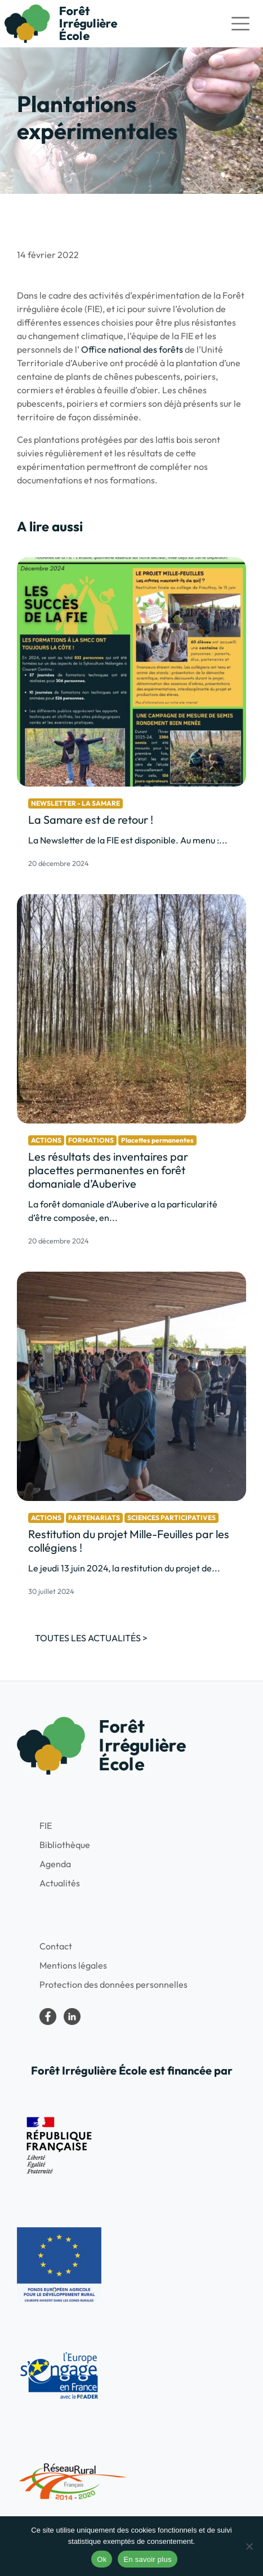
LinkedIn (72, 2016)
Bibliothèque (64, 1844)
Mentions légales (73, 1965)
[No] (249, 2546)
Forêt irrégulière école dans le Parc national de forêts (47, 2016)
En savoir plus (147, 2559)
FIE (45, 1825)
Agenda (55, 1863)
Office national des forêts (132, 349)
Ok (101, 2559)
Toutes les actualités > (91, 1638)
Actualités (59, 1883)
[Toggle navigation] (240, 23)
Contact (55, 1946)
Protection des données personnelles (113, 1984)
